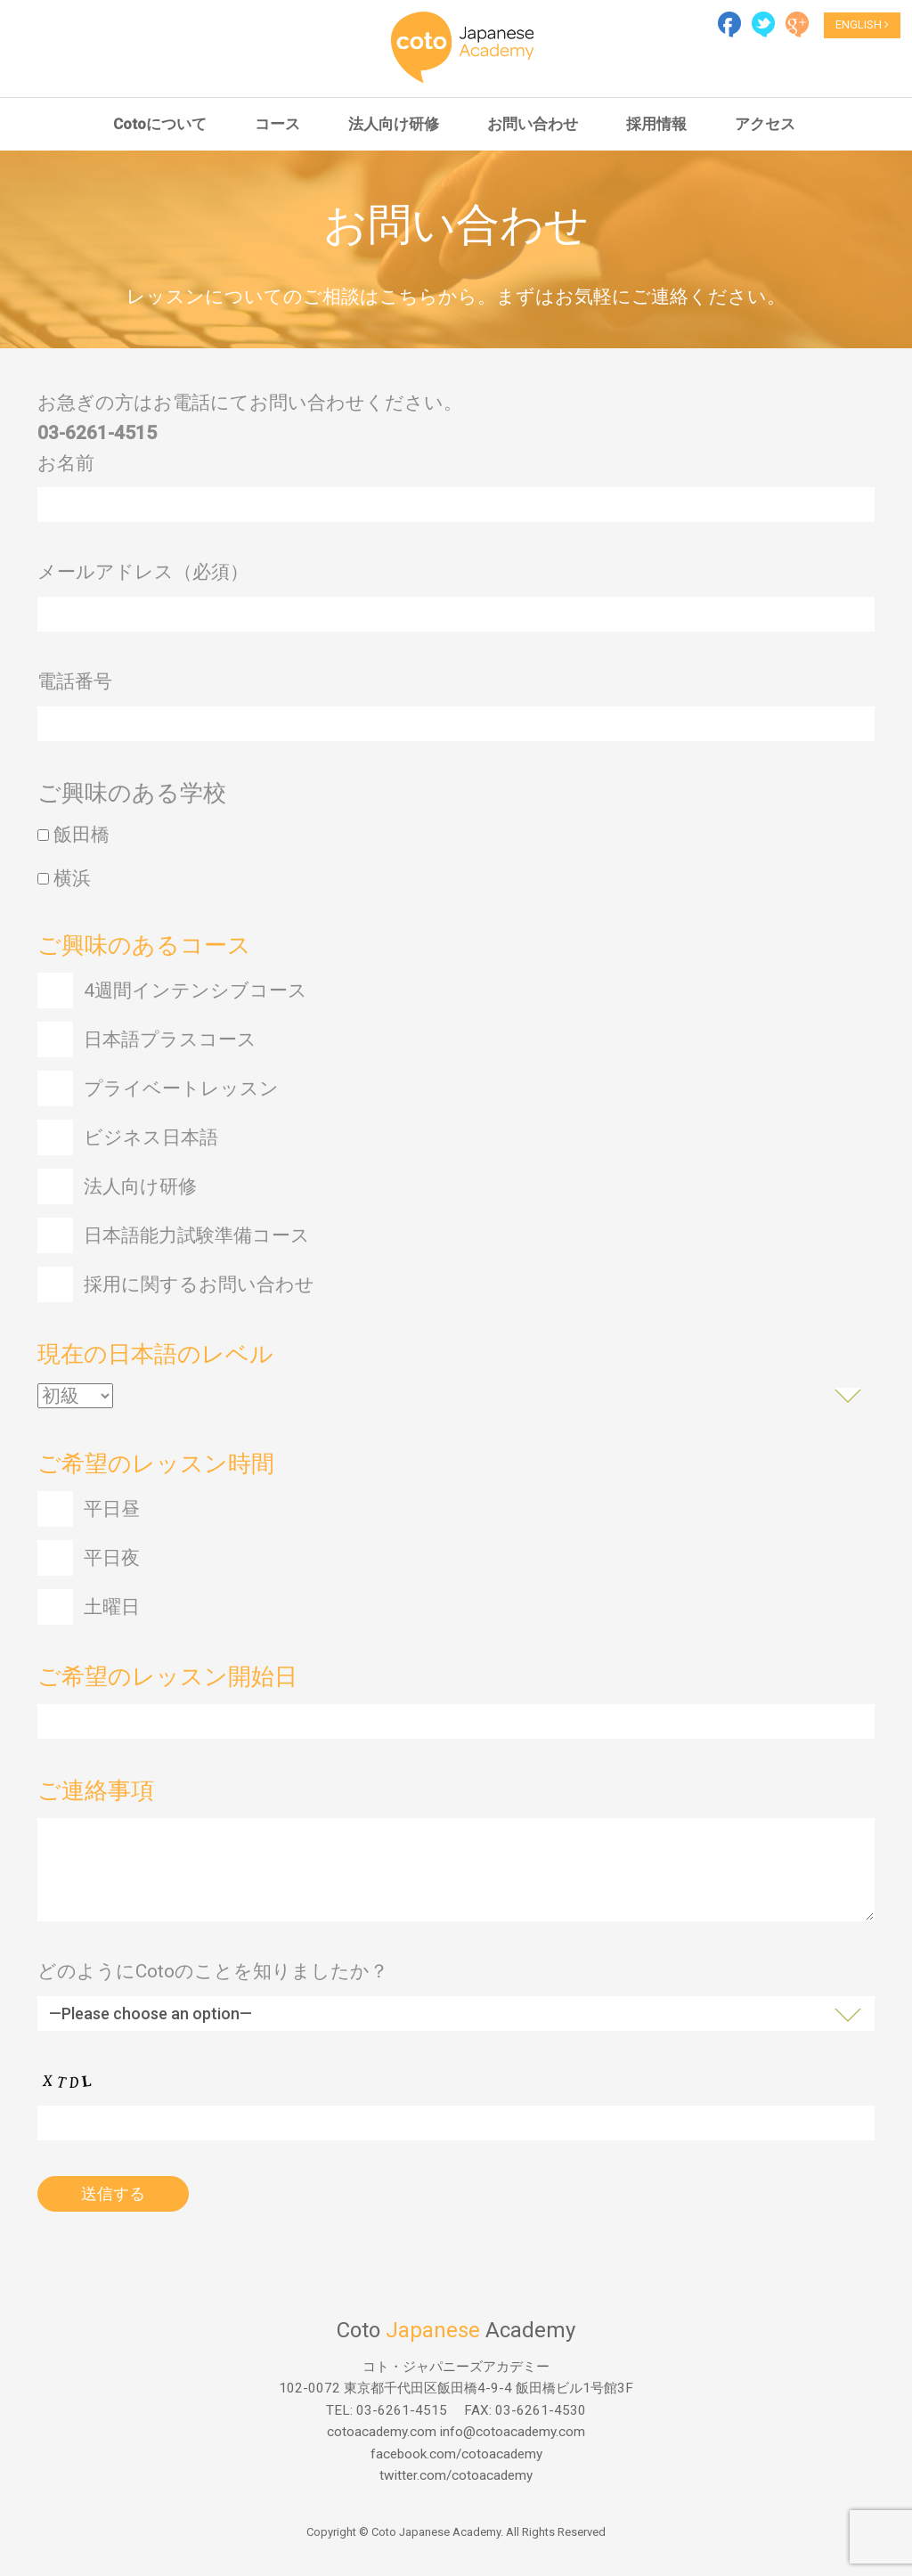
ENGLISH (862, 24)
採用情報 (656, 124)
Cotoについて (160, 124)
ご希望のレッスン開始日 (167, 1682)
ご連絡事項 (95, 1796)
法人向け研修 (393, 124)
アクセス (765, 124)
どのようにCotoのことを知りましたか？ (212, 1978)
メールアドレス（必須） (142, 579)
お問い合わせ (532, 124)
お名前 (65, 469)
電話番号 (74, 688)
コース (277, 124)
